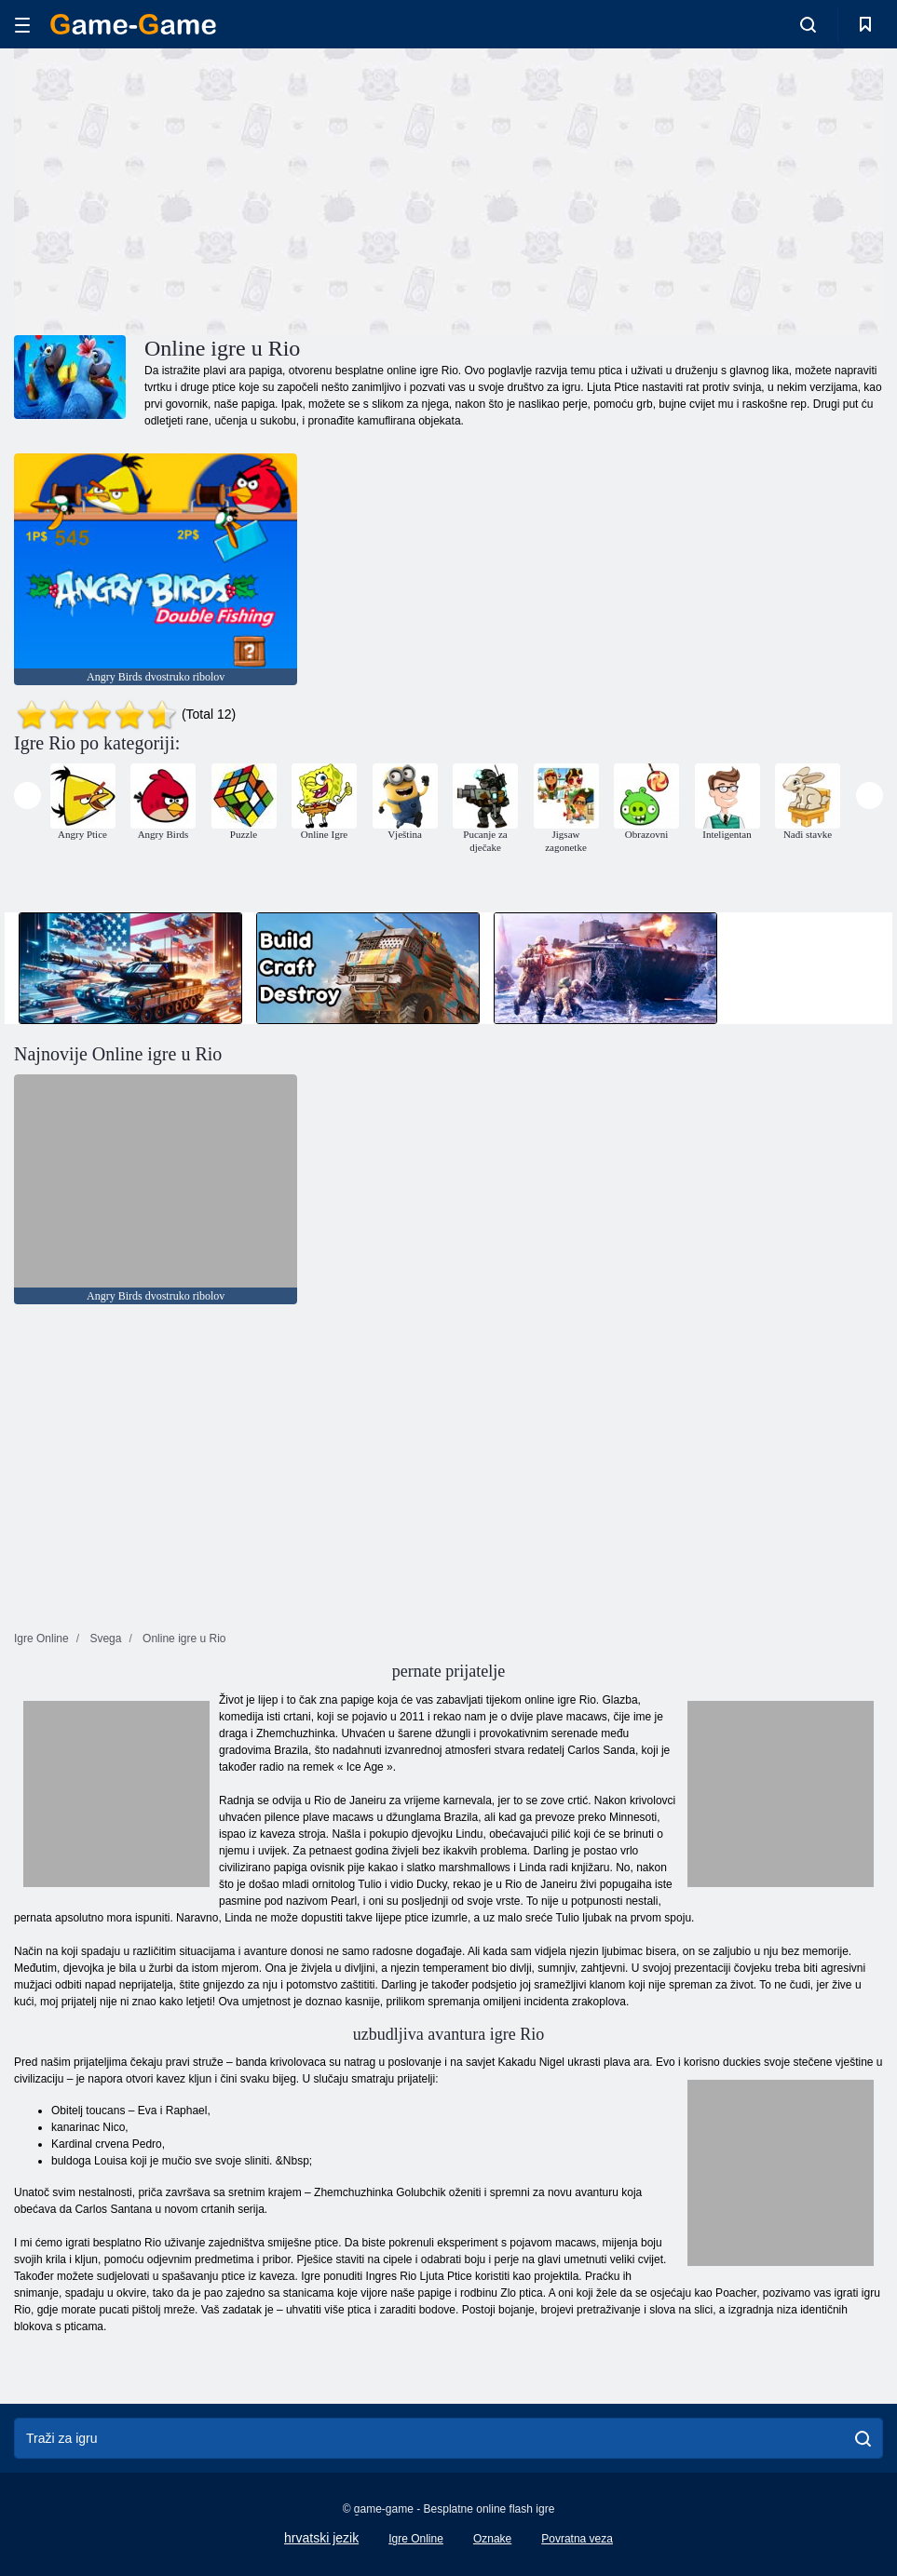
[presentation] (27, 795)
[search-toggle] (808, 24)
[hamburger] (22, 24)
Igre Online (415, 2538)
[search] (863, 2438)
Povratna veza (577, 2538)
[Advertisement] (231, 189)
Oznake (492, 2538)
